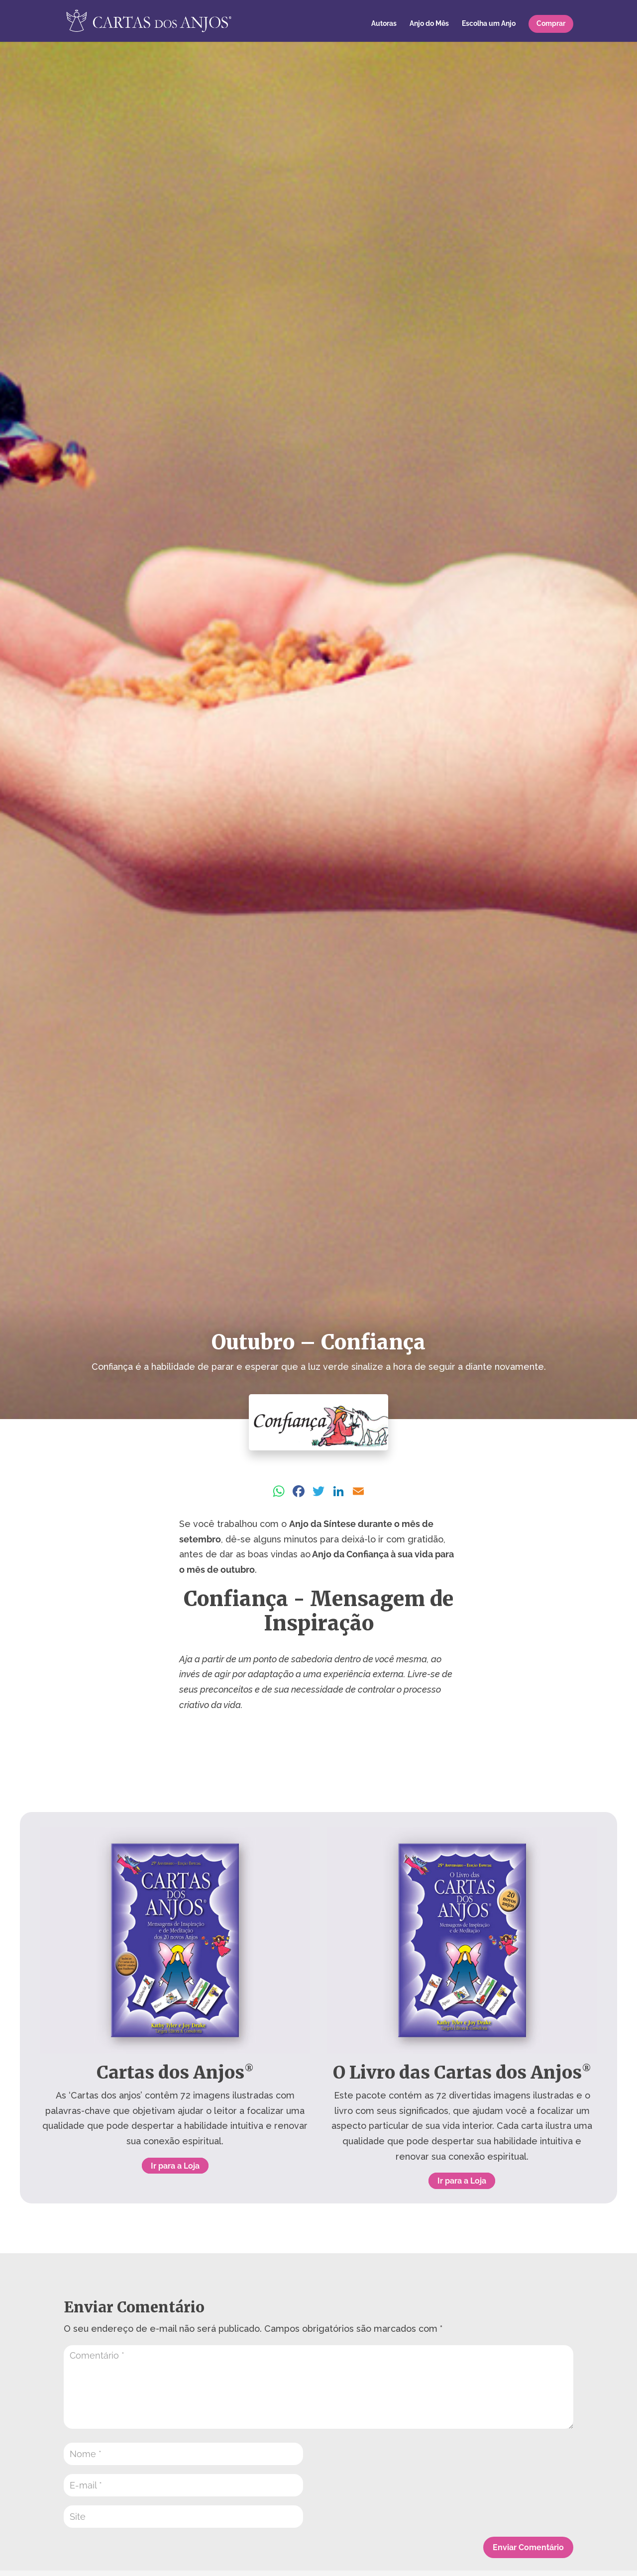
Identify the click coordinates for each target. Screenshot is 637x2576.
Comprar (550, 23)
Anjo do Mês (429, 23)
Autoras (384, 23)
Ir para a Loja (175, 2166)
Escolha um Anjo (489, 23)
